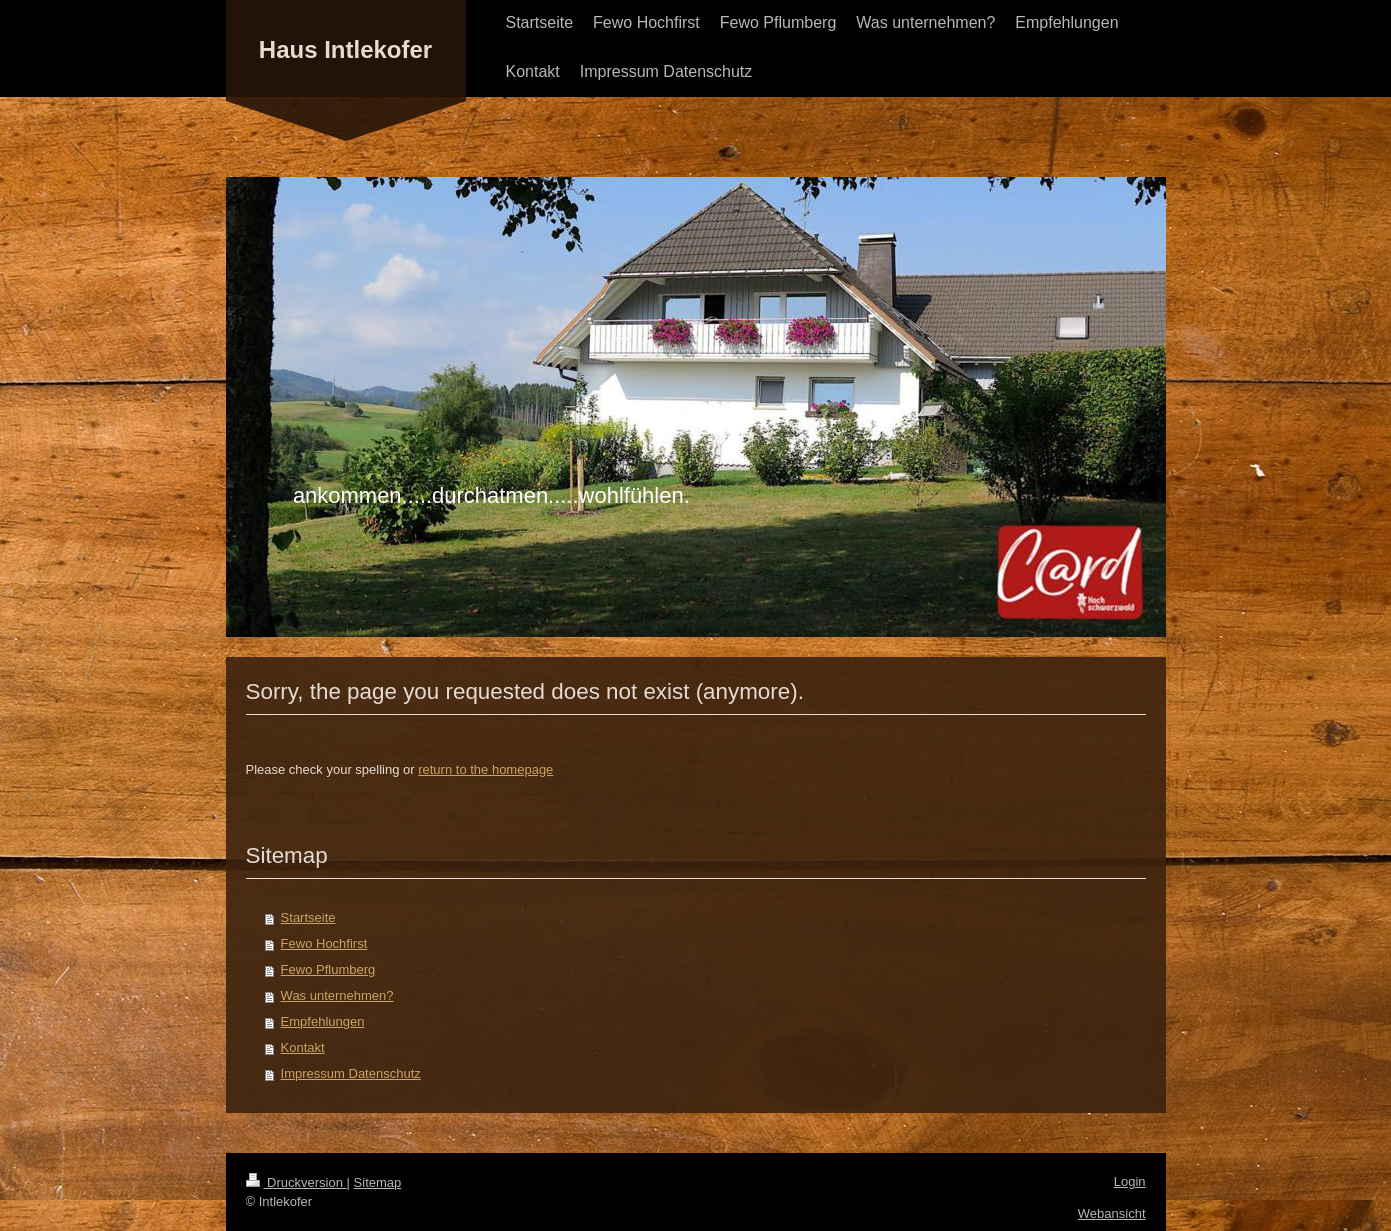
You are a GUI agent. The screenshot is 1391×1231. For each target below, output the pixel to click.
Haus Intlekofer (345, 49)
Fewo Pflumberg (328, 969)
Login (1130, 1181)
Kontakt (303, 1047)
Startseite (308, 917)
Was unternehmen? (337, 995)
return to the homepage (485, 769)
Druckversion (296, 1182)
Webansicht (1112, 1213)
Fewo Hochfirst (324, 943)
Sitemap (378, 1182)
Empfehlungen (323, 1021)
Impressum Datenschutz (351, 1073)
